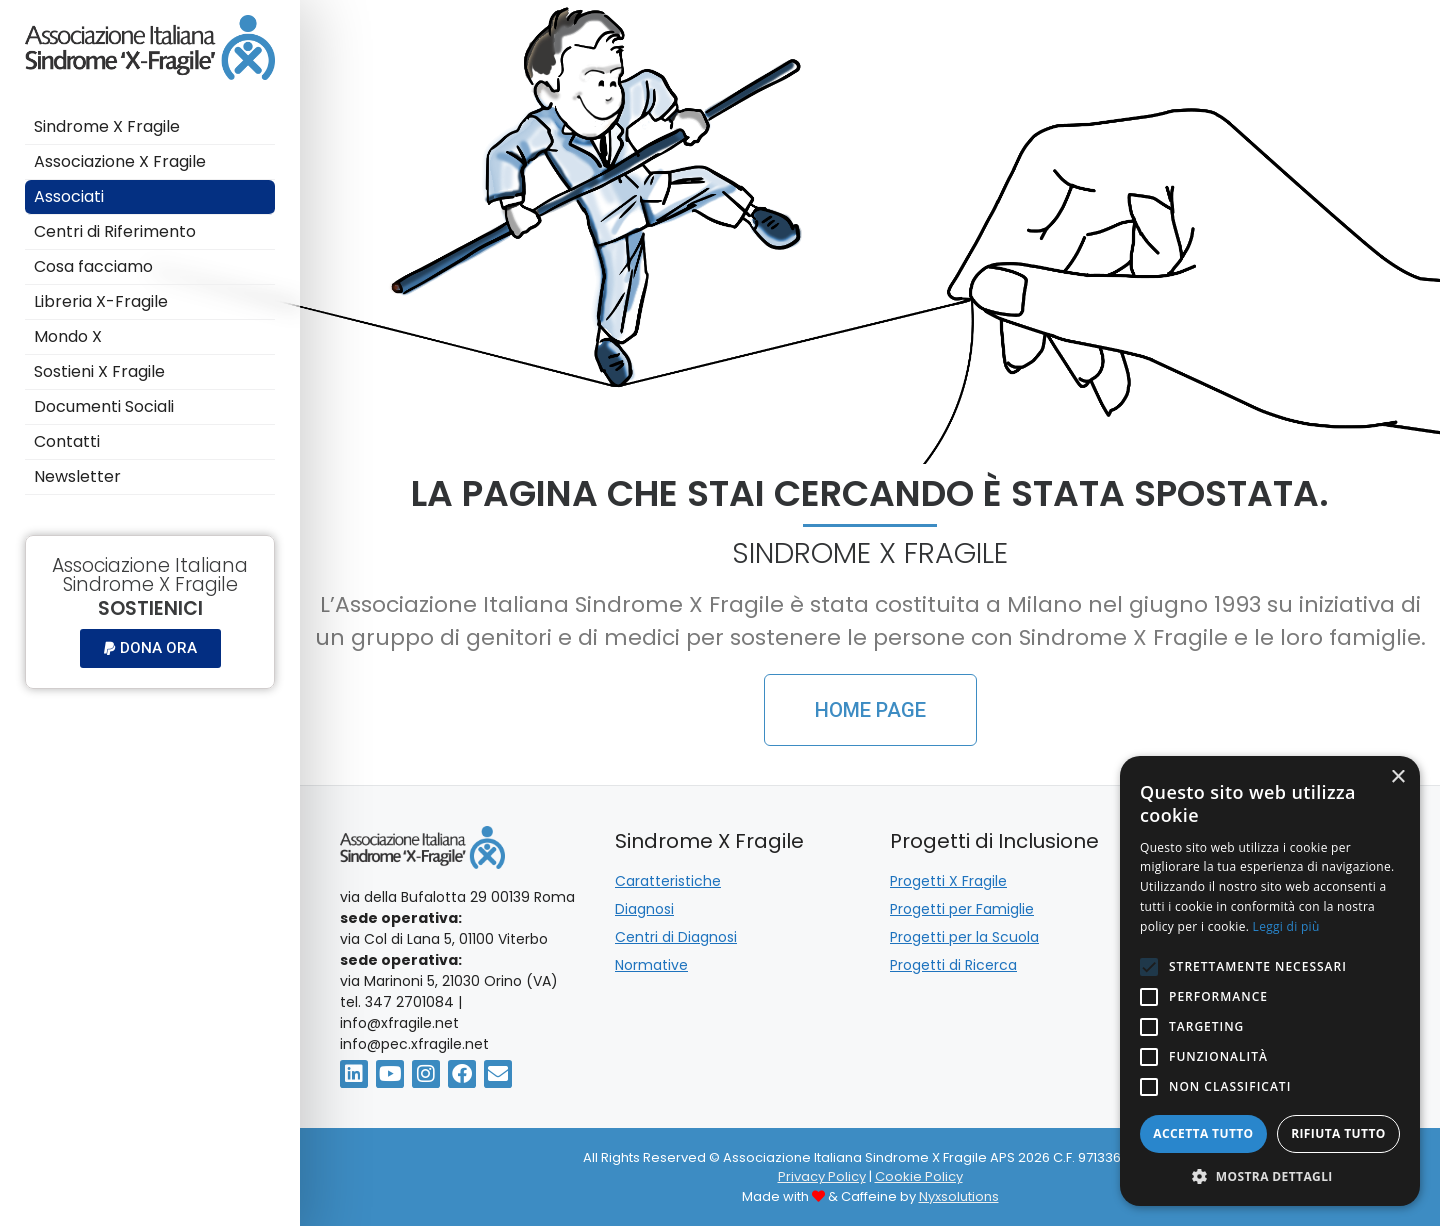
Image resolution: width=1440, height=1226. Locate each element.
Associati (69, 196)
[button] (150, 648)
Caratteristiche (668, 881)
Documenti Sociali (104, 406)
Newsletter (77, 476)
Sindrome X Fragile (107, 126)
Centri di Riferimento (115, 231)
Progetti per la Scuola (964, 937)
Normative (651, 965)
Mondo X (70, 336)
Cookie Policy (919, 1176)
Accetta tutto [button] (1203, 1133)
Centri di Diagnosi (676, 937)
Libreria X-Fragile (101, 301)
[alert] (1270, 981)
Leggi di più (1286, 926)
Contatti (69, 441)
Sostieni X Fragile (101, 371)
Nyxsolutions (959, 1196)
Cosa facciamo (95, 266)
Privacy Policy (822, 1176)
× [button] (1397, 777)
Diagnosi (644, 909)
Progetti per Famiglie (962, 909)
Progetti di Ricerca (953, 965)
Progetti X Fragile (948, 881)
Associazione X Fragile (120, 161)
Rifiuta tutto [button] (1338, 1133)
